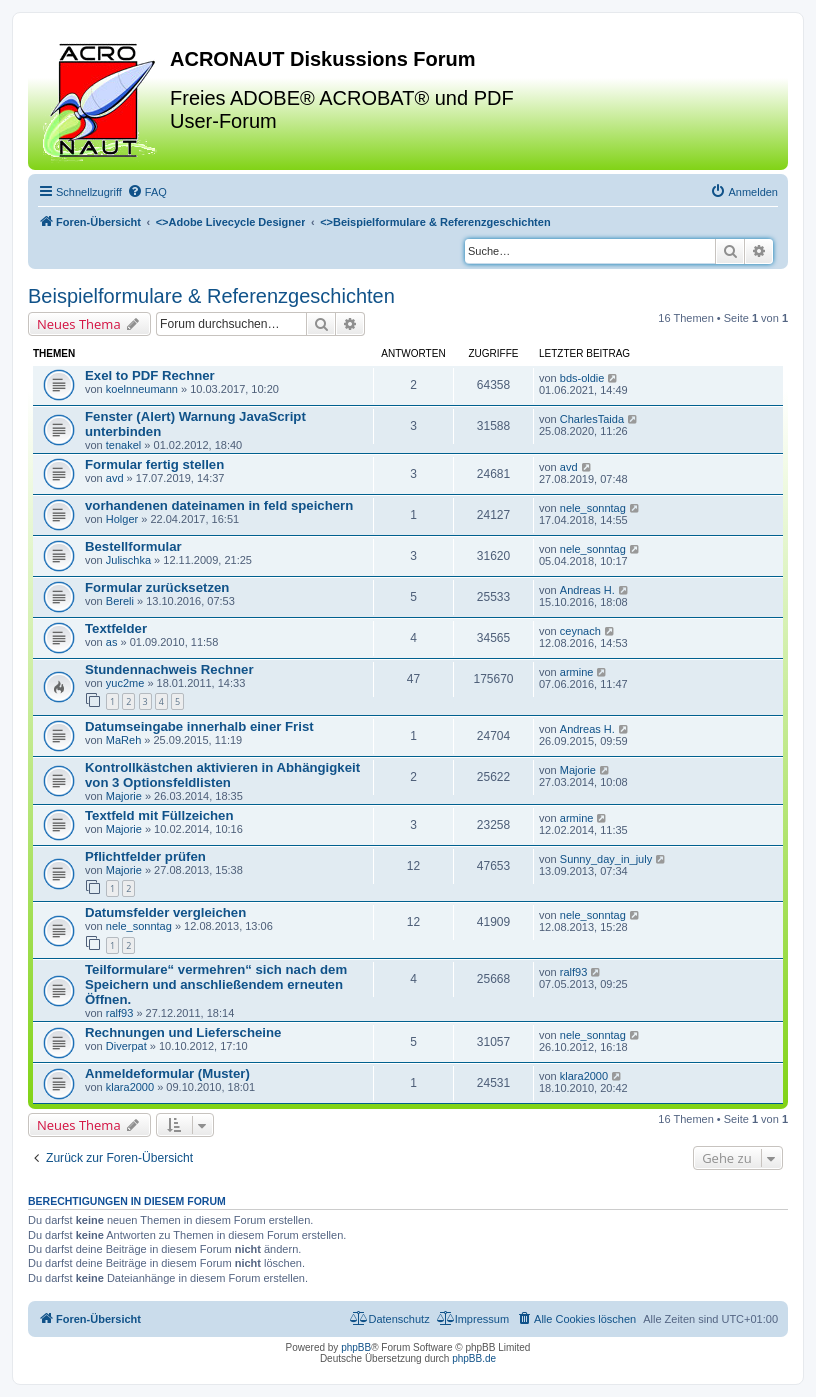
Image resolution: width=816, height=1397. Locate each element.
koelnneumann (142, 389)
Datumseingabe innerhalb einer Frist (199, 726)
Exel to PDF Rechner (150, 375)
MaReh (123, 740)
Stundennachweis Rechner (169, 669)
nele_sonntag (593, 508)
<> (231, 222)
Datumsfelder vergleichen (165, 912)
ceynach (580, 631)
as (112, 642)
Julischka (128, 560)
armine (577, 672)
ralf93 (120, 1013)
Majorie (124, 796)
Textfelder (116, 628)
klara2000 (130, 1087)
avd (115, 478)
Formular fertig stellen (154, 464)
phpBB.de (474, 1358)
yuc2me (125, 683)
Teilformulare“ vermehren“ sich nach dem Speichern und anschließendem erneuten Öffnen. (216, 984)
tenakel (123, 445)
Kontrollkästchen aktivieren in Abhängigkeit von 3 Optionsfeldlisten (222, 775)
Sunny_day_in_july (606, 859)
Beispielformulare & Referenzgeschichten (211, 296)
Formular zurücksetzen (157, 587)
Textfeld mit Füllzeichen (159, 815)
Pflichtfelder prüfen (145, 856)
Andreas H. (587, 590)
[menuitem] (147, 192)
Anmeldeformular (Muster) (167, 1073)
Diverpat (126, 1046)
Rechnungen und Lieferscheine (183, 1032)
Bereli (120, 601)
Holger (122, 519)
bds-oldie (582, 378)
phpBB (356, 1347)
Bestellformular (133, 546)
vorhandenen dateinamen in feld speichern (219, 505)
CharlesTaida (592, 419)
